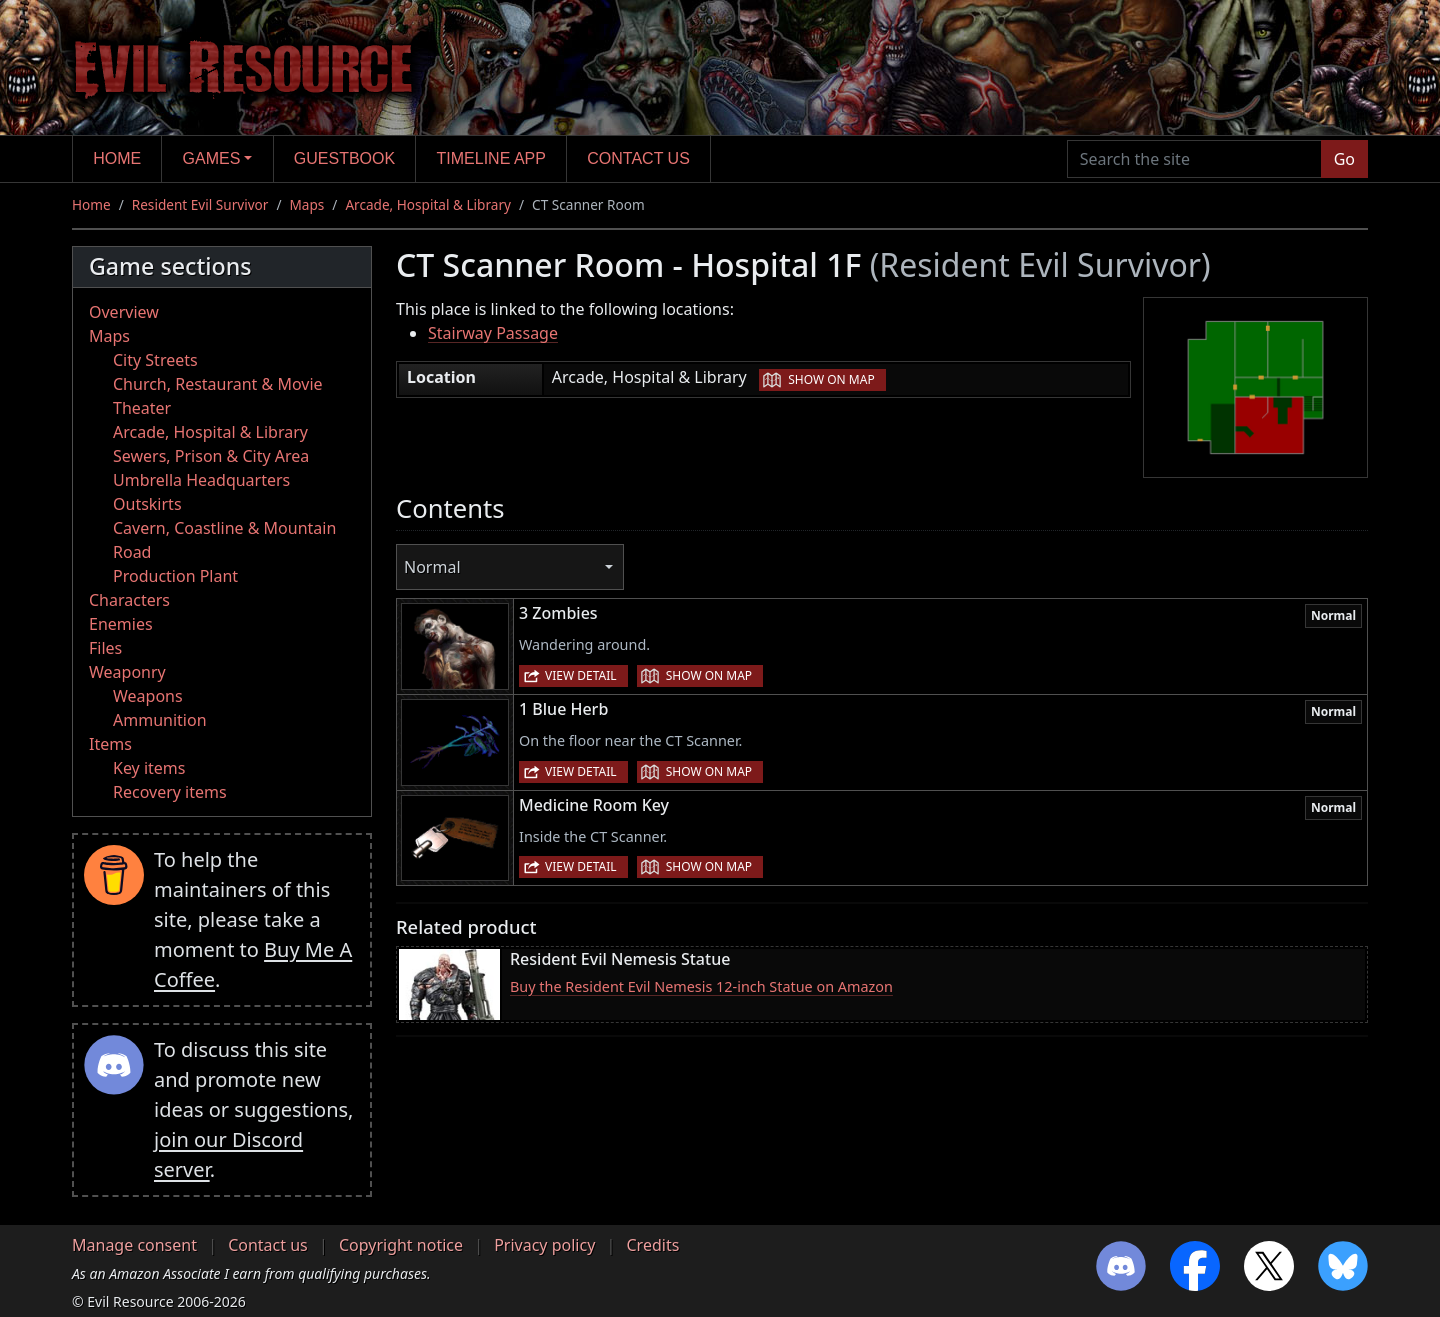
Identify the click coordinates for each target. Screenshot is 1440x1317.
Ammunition (160, 720)
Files (105, 648)
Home (117, 158)
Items (110, 744)
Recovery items (170, 792)
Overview (124, 312)
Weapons (148, 696)
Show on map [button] (831, 379)
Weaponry (127, 672)
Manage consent (134, 1245)
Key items (149, 768)
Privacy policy (544, 1245)
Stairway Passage (493, 333)
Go (1344, 159)
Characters (129, 600)
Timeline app (491, 158)
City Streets (155, 360)
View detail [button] (581, 675)
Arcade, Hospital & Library (428, 204)
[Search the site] (1194, 159)
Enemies (121, 624)
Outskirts (147, 504)
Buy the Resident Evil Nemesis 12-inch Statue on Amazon (701, 986)
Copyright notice (401, 1245)
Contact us (638, 158)
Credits (652, 1245)
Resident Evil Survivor (200, 204)
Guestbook (344, 158)
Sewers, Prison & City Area (211, 456)
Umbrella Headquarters (201, 480)
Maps (306, 204)
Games (212, 158)
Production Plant (175, 576)
